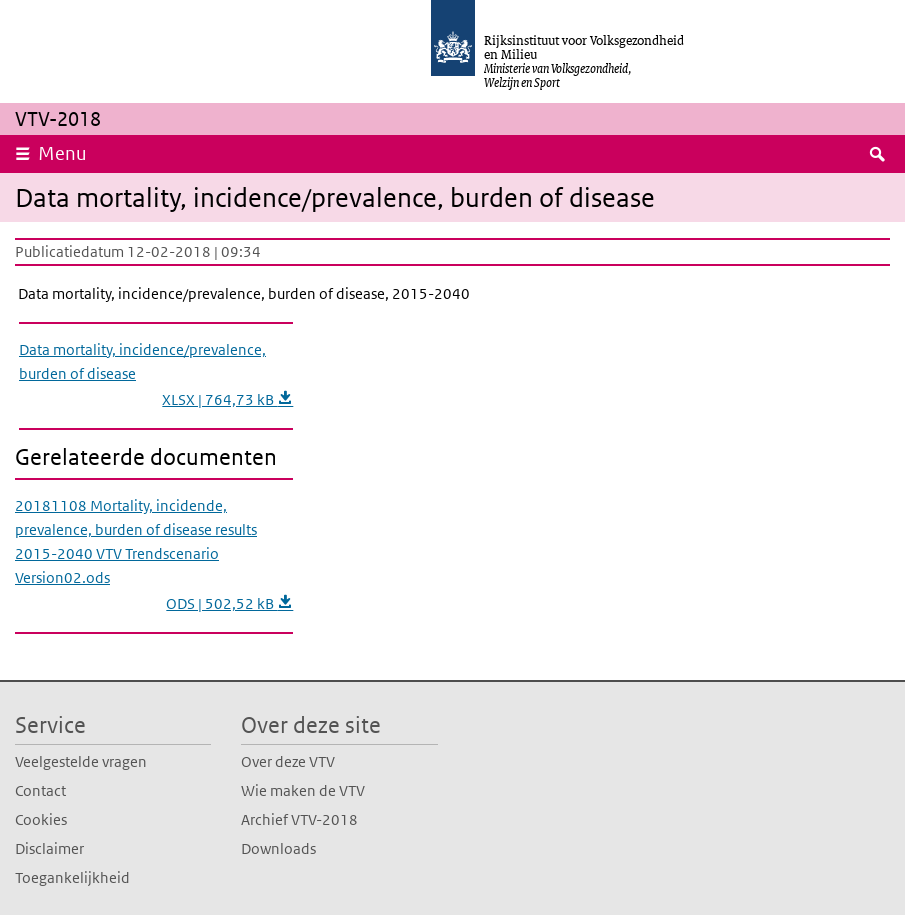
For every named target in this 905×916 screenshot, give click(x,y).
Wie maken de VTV (303, 790)
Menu (62, 153)
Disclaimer (49, 848)
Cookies (41, 819)
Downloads (278, 848)
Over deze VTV (288, 761)
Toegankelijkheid (72, 877)
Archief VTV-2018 (299, 819)
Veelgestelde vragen (81, 761)
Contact (40, 790)
